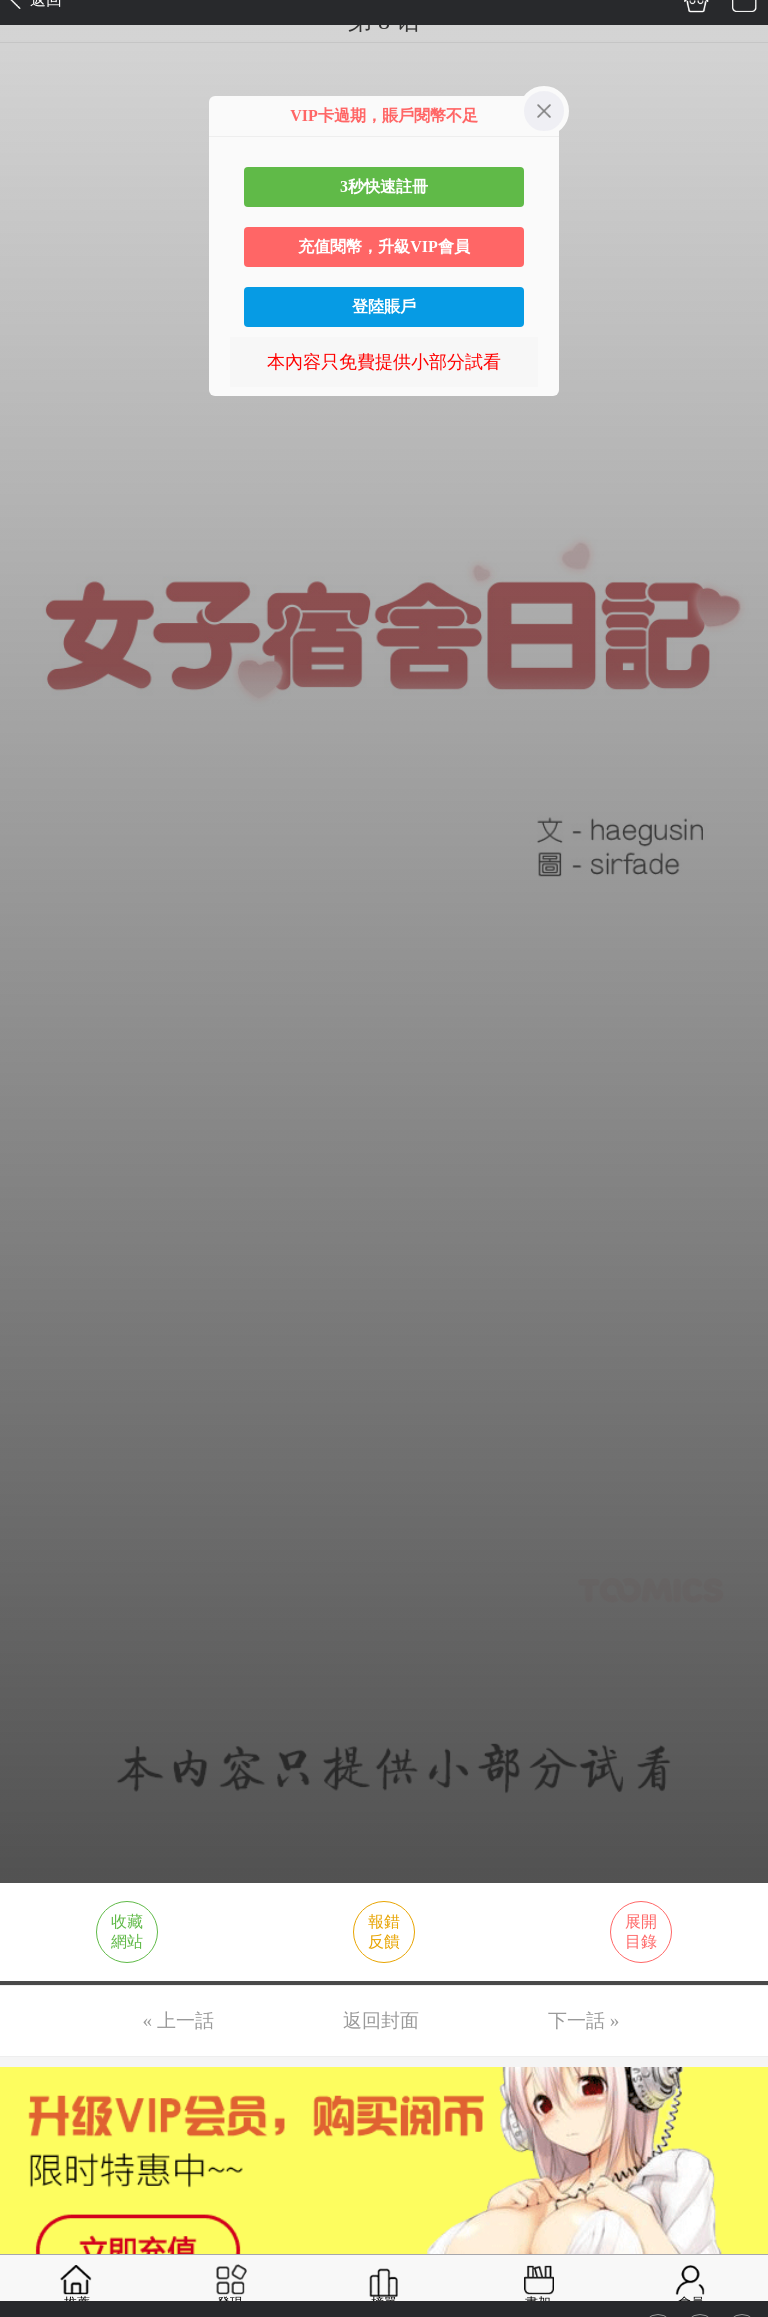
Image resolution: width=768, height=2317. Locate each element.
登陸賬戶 (384, 306)
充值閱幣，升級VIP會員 (384, 246)
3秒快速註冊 (384, 186)
